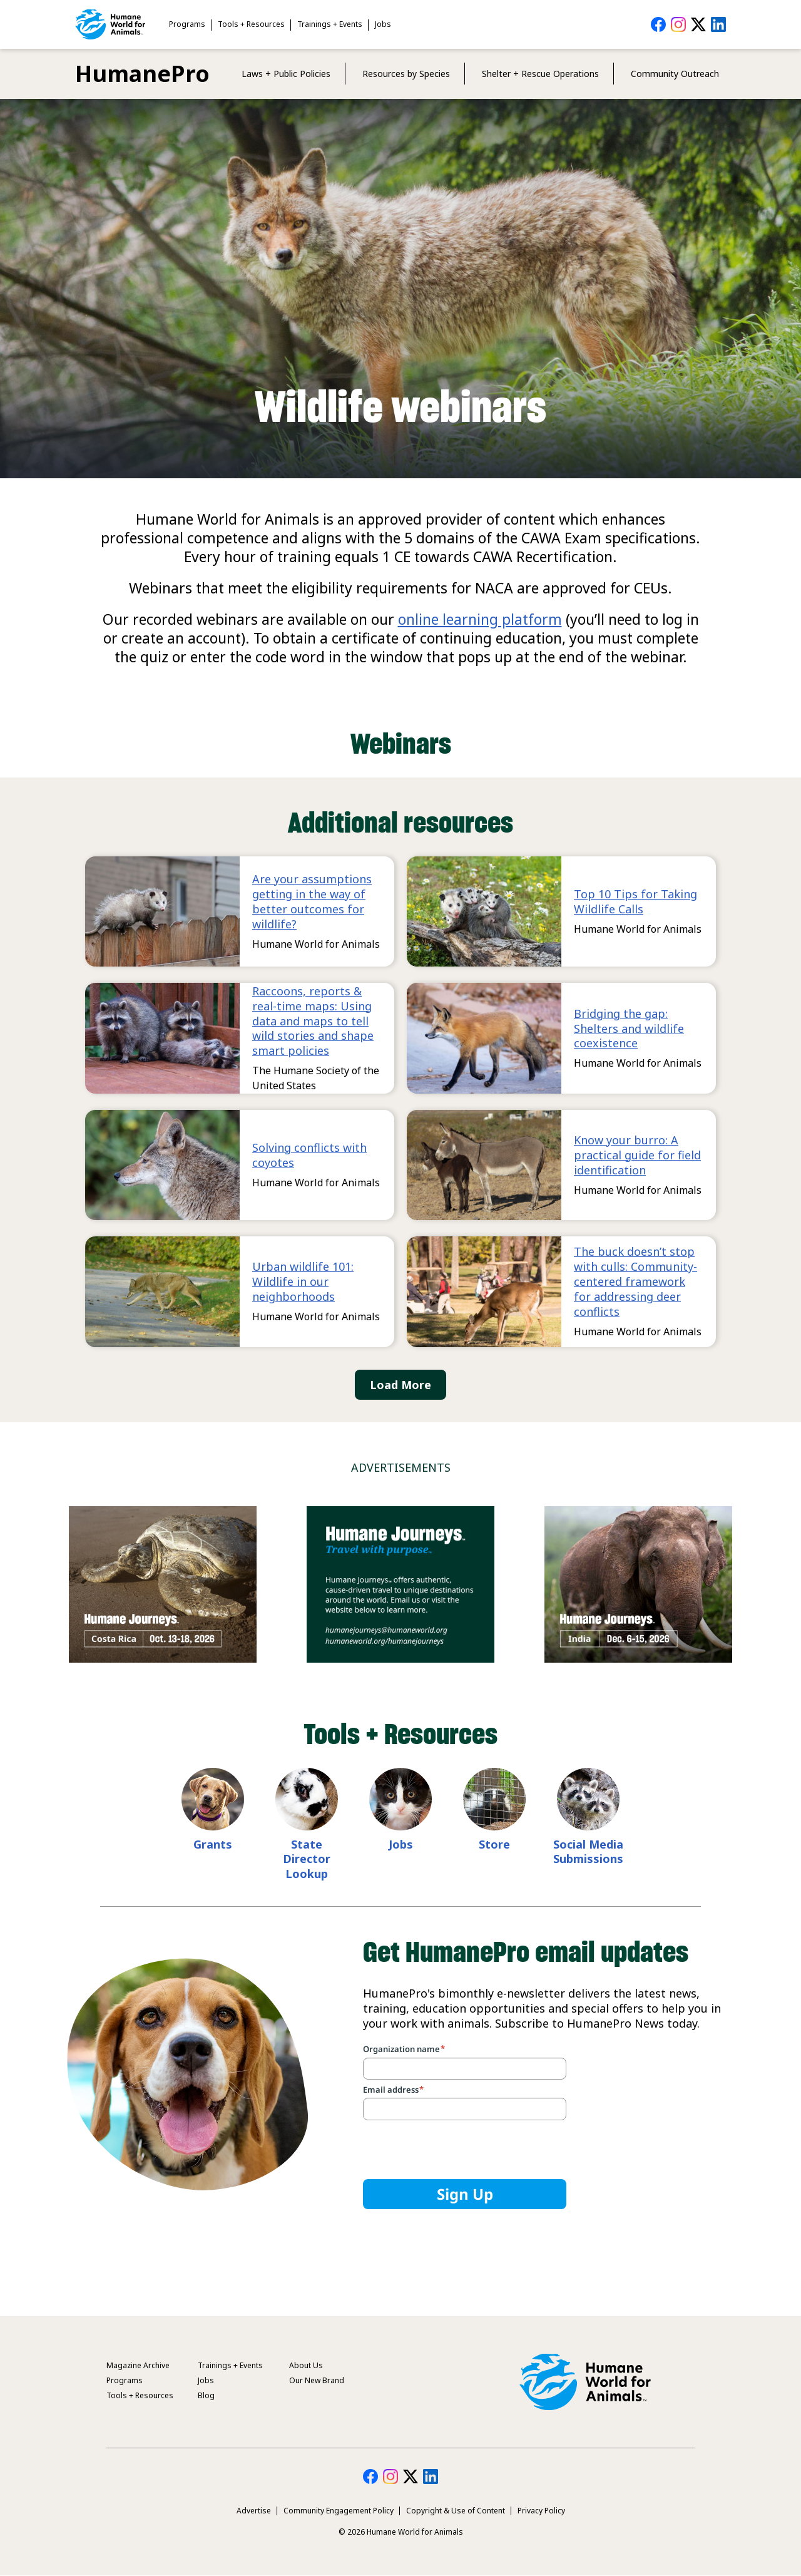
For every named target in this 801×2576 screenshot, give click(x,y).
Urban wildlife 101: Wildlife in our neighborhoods (303, 1281)
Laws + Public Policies (286, 74)
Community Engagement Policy (338, 2510)
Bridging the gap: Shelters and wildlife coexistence (629, 1028)
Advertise (254, 2510)
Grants (212, 1844)
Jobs (383, 24)
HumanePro (142, 73)
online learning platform (480, 619)
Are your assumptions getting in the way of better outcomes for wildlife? (312, 901)
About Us (306, 2365)
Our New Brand (316, 2380)
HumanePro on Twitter (698, 24)
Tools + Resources (251, 24)
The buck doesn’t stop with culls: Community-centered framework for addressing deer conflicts (635, 1281)
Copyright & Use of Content (455, 2510)
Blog (206, 2395)
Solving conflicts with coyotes (309, 1155)
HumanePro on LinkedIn (718, 24)
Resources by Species (406, 74)
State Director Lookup (306, 1859)
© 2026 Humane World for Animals (401, 2532)
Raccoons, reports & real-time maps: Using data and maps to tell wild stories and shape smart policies (313, 1021)
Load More (400, 1384)
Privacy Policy (541, 2510)
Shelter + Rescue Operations (540, 74)
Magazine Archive (138, 2365)
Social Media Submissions (588, 1852)
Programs (187, 24)
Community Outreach (675, 74)
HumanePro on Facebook (658, 24)
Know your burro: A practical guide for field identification (637, 1155)
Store (494, 1844)
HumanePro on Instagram (678, 24)
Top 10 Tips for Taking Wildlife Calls (635, 901)
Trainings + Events (329, 24)
